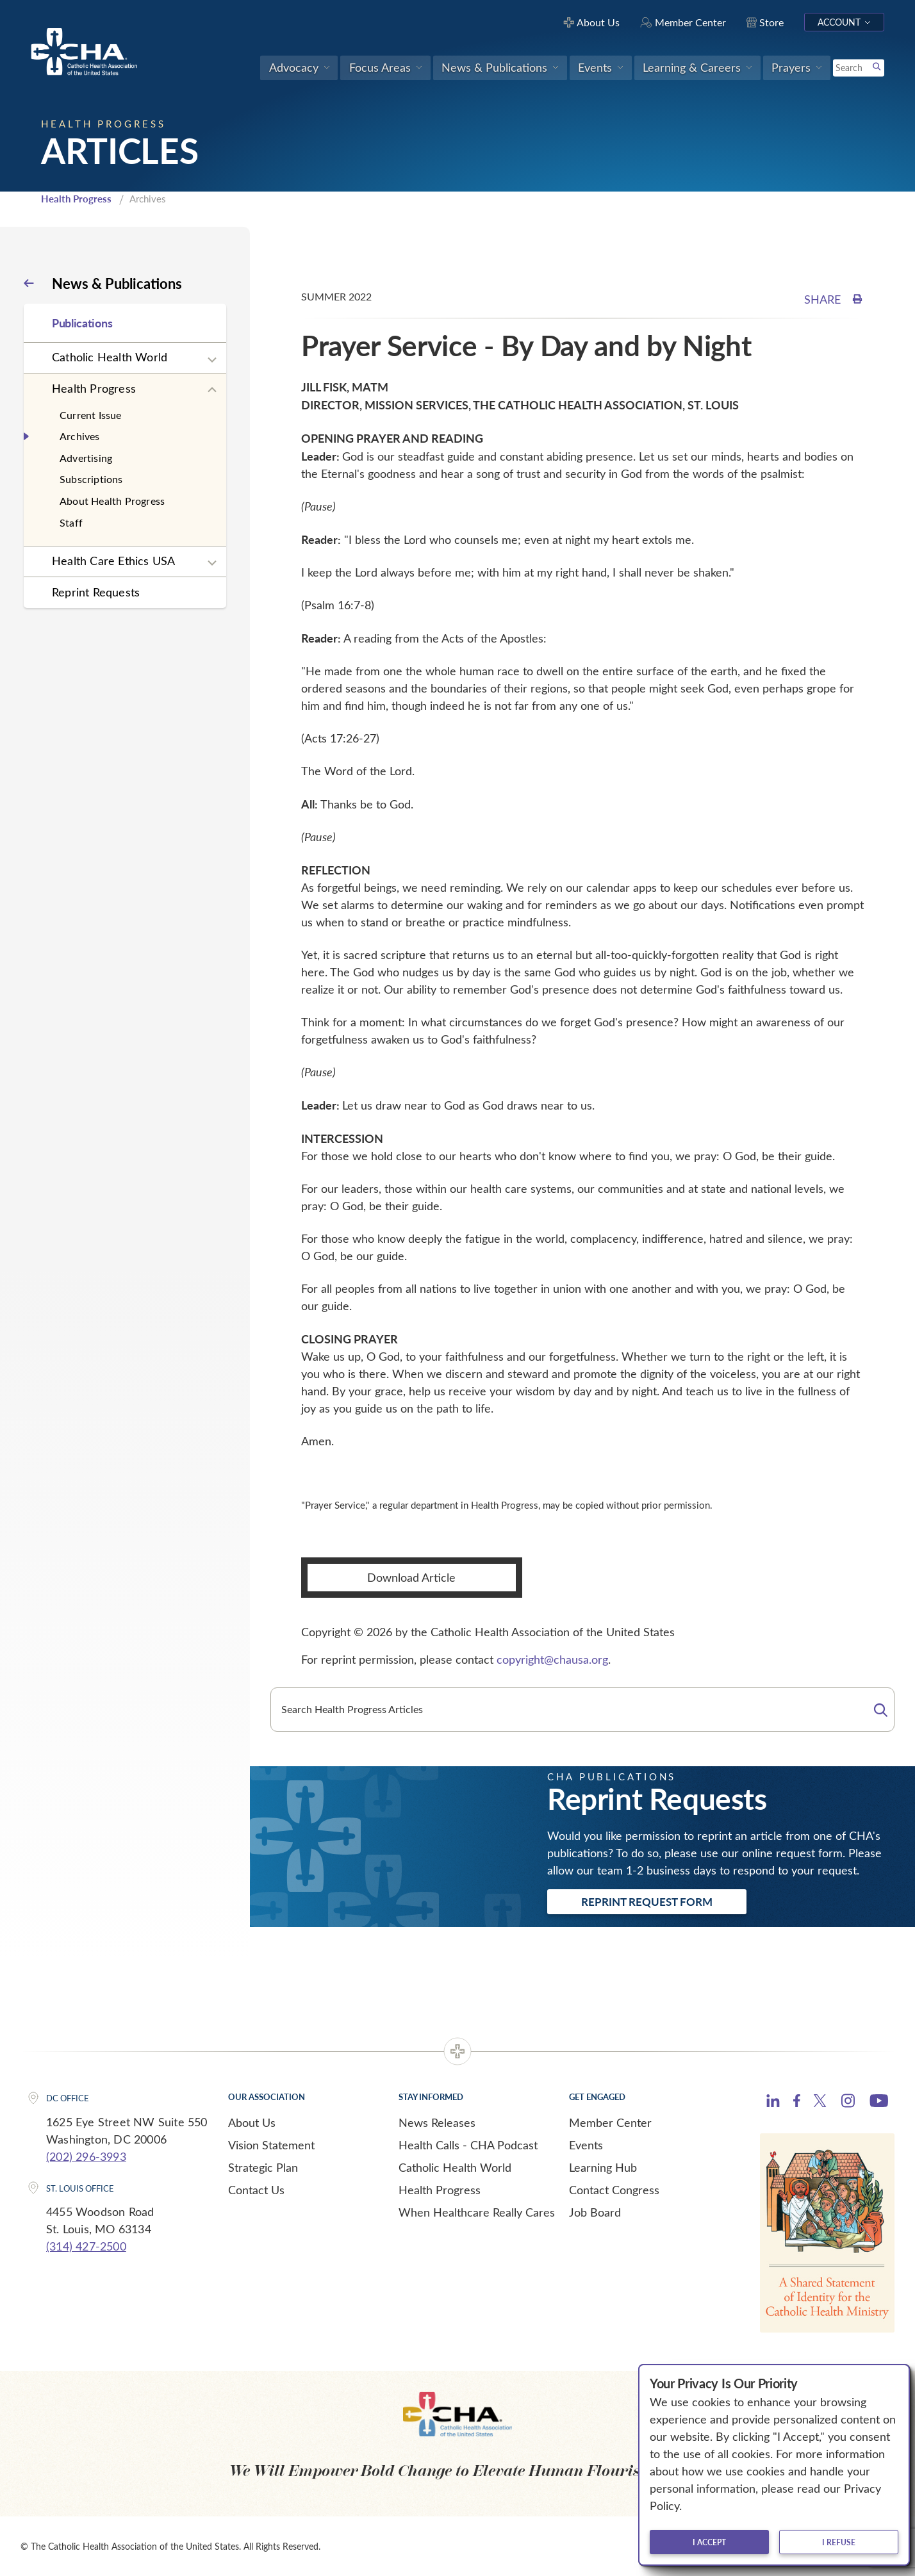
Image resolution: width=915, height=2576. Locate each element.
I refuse (838, 2542)
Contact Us (256, 2189)
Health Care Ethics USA (113, 560)
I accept (709, 2542)
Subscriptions (91, 479)
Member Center (610, 2122)
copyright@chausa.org (552, 1659)
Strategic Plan (263, 2167)
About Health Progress (112, 500)
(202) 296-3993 (86, 2156)
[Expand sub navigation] (212, 360)
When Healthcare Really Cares (477, 2212)
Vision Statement (271, 2145)
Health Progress (76, 198)
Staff (71, 522)
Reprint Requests (96, 592)
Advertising (86, 457)
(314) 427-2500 (86, 2246)
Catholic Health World (109, 357)
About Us (252, 2122)
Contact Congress (614, 2189)
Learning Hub (603, 2167)
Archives (80, 436)
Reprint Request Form (647, 1901)
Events (586, 2145)
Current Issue (91, 415)
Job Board (595, 2212)
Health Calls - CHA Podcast (468, 2145)
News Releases (437, 2122)
